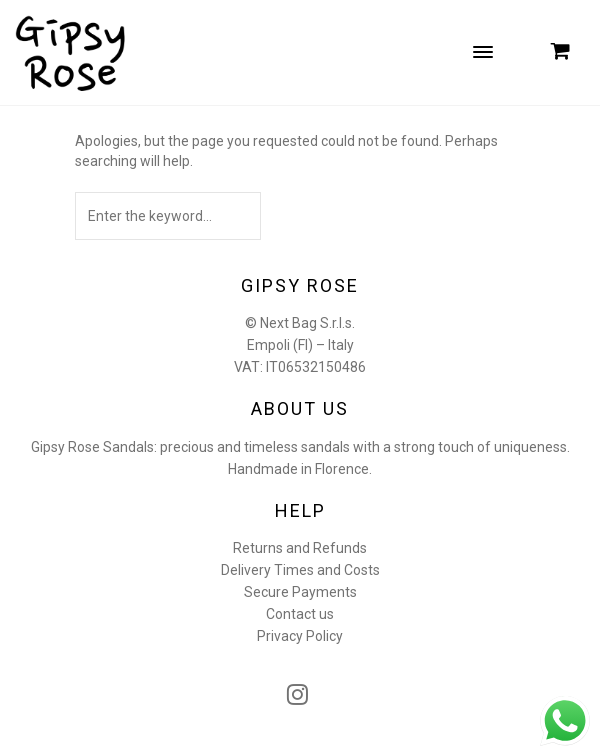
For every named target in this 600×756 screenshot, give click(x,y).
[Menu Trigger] (483, 51)
